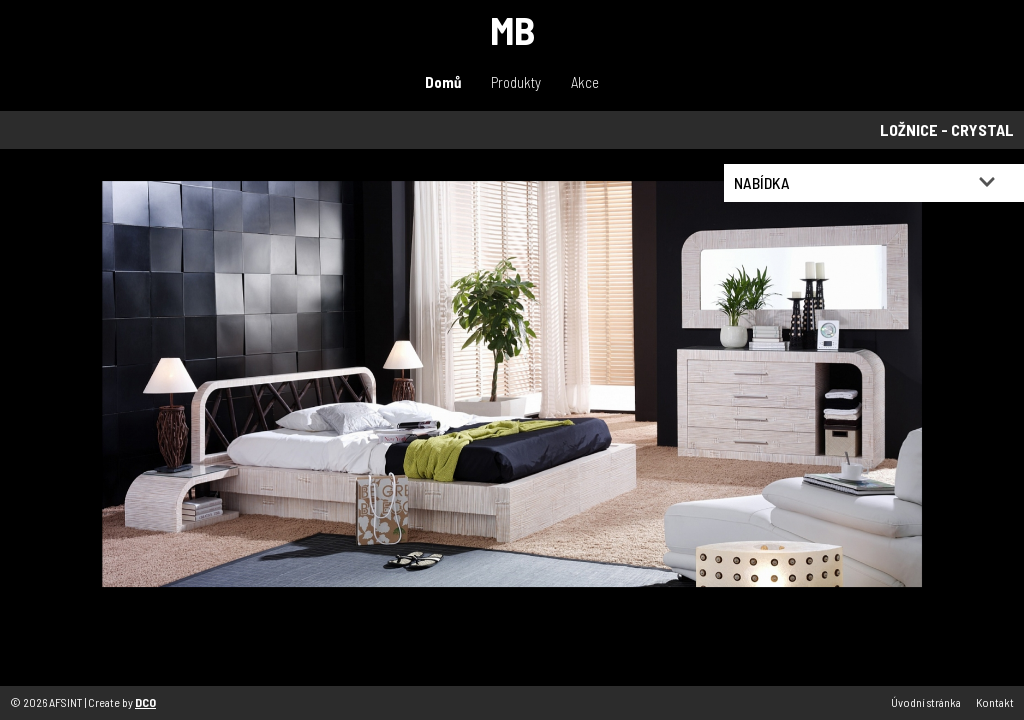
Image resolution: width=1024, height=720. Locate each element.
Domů (443, 82)
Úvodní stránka (926, 702)
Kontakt (995, 702)
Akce (585, 82)
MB (512, 29)
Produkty (516, 82)
